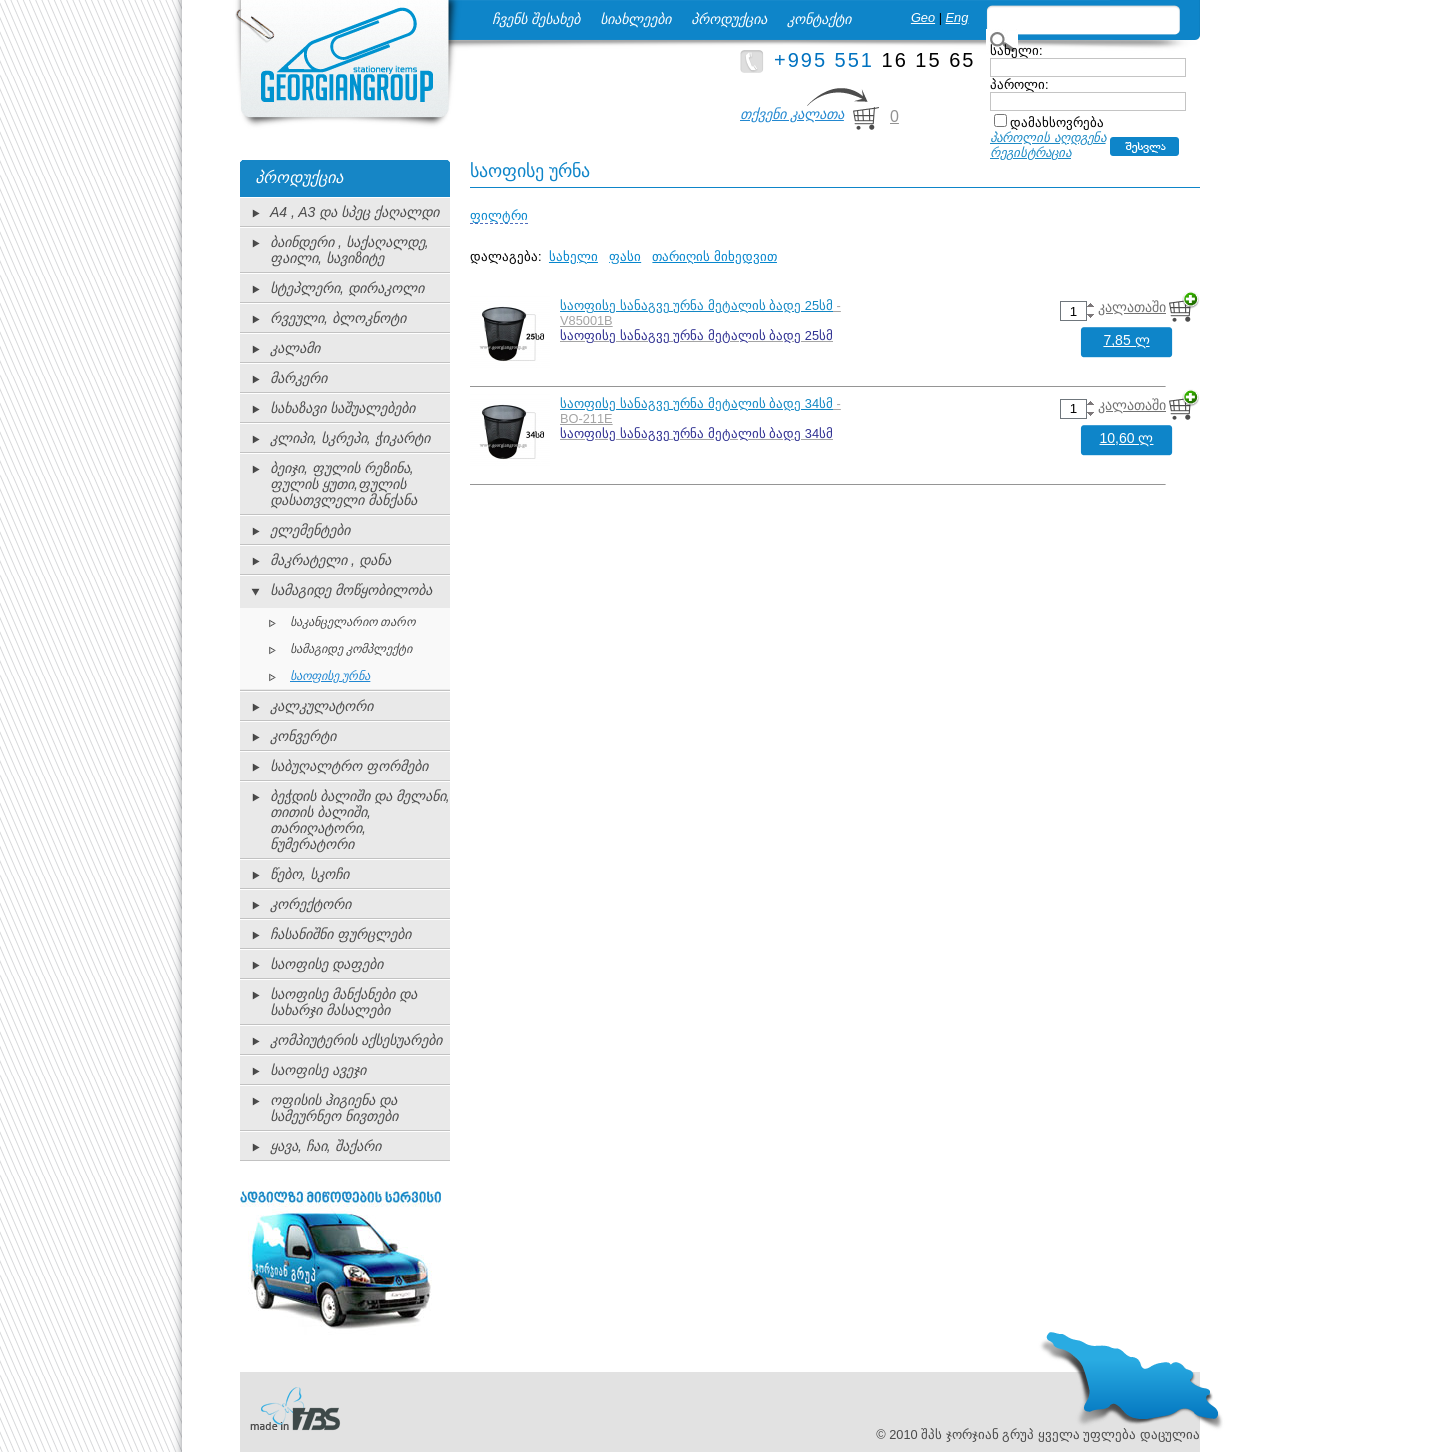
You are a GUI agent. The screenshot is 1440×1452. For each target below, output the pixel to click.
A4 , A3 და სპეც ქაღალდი (354, 212)
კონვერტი (303, 736)
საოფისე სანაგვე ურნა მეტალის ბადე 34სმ (696, 403)
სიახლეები (635, 19)
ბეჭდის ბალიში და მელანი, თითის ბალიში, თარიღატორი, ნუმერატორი (360, 820)
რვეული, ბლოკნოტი (338, 318)
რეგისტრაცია (1030, 152)
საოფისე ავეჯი (318, 1070)
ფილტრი (499, 215)
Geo (923, 17)
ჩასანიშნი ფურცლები (340, 934)
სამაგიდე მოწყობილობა (351, 590)
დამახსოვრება (1057, 122)
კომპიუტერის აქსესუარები (356, 1040)
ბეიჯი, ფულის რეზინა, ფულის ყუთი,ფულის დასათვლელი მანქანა (343, 484)
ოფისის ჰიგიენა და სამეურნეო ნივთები (334, 1108)
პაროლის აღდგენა (1048, 137)
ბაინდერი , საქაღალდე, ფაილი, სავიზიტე (349, 250)
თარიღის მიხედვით (714, 256)
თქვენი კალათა (792, 114)
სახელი (573, 256)
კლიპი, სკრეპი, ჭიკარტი (350, 438)
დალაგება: (506, 256)
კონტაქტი (819, 19)
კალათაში (1132, 307)
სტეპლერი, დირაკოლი (347, 288)
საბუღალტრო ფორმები (349, 766)
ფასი (625, 256)
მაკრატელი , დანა (330, 560)
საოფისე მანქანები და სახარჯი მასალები (343, 1002)
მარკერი (298, 378)
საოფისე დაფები (326, 964)
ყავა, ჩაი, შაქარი (325, 1146)
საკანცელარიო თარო (352, 622)
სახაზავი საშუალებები (342, 408)
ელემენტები (310, 530)
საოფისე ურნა (330, 676)
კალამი (295, 348)
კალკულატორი (321, 706)
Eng (957, 17)
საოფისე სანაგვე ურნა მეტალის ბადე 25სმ (696, 305)
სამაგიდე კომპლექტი (351, 649)
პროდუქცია (729, 19)
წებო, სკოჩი (309, 874)
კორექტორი (310, 904)
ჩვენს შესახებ (536, 19)
